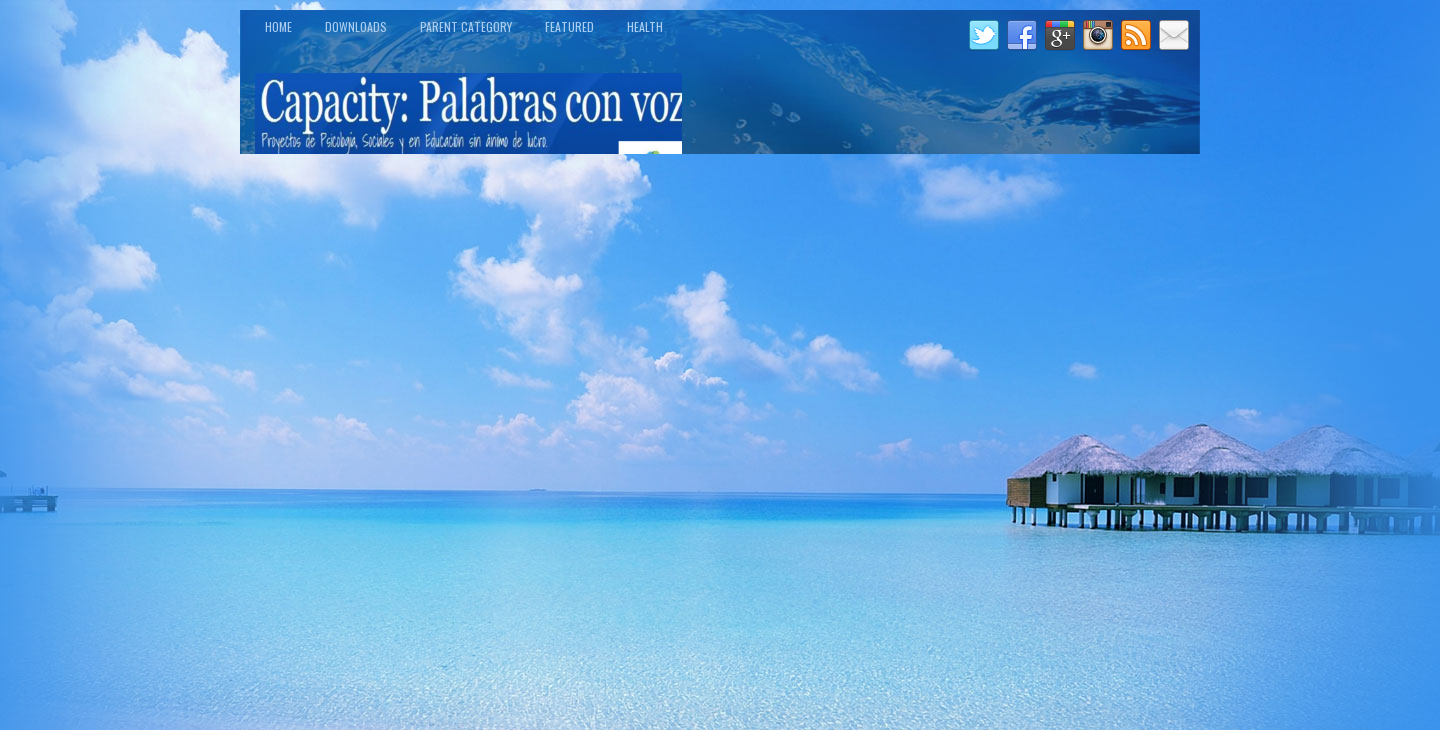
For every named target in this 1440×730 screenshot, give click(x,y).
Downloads (356, 26)
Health (645, 26)
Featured (569, 26)
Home (278, 26)
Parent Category (466, 26)
